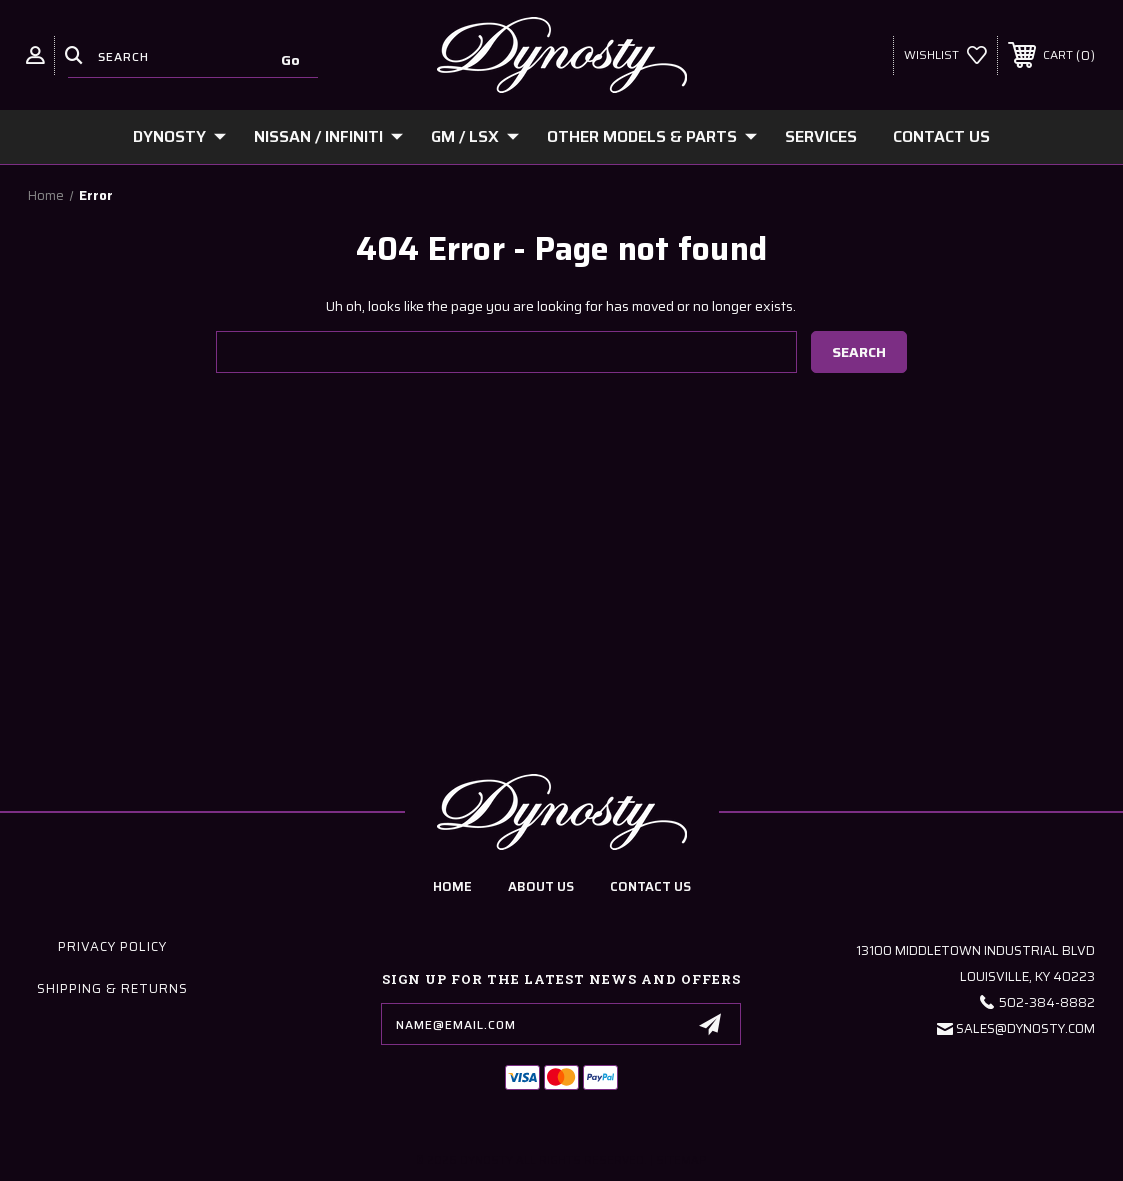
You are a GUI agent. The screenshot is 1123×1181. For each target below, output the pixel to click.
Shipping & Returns (112, 988)
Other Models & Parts (652, 136)
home (452, 886)
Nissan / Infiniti (328, 136)
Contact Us (941, 136)
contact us (650, 886)
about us (541, 886)
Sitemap (681, 1160)
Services (821, 136)
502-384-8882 (1047, 1002)
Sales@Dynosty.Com (1025, 1028)
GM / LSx (475, 136)
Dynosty (179, 136)
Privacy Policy (112, 946)
